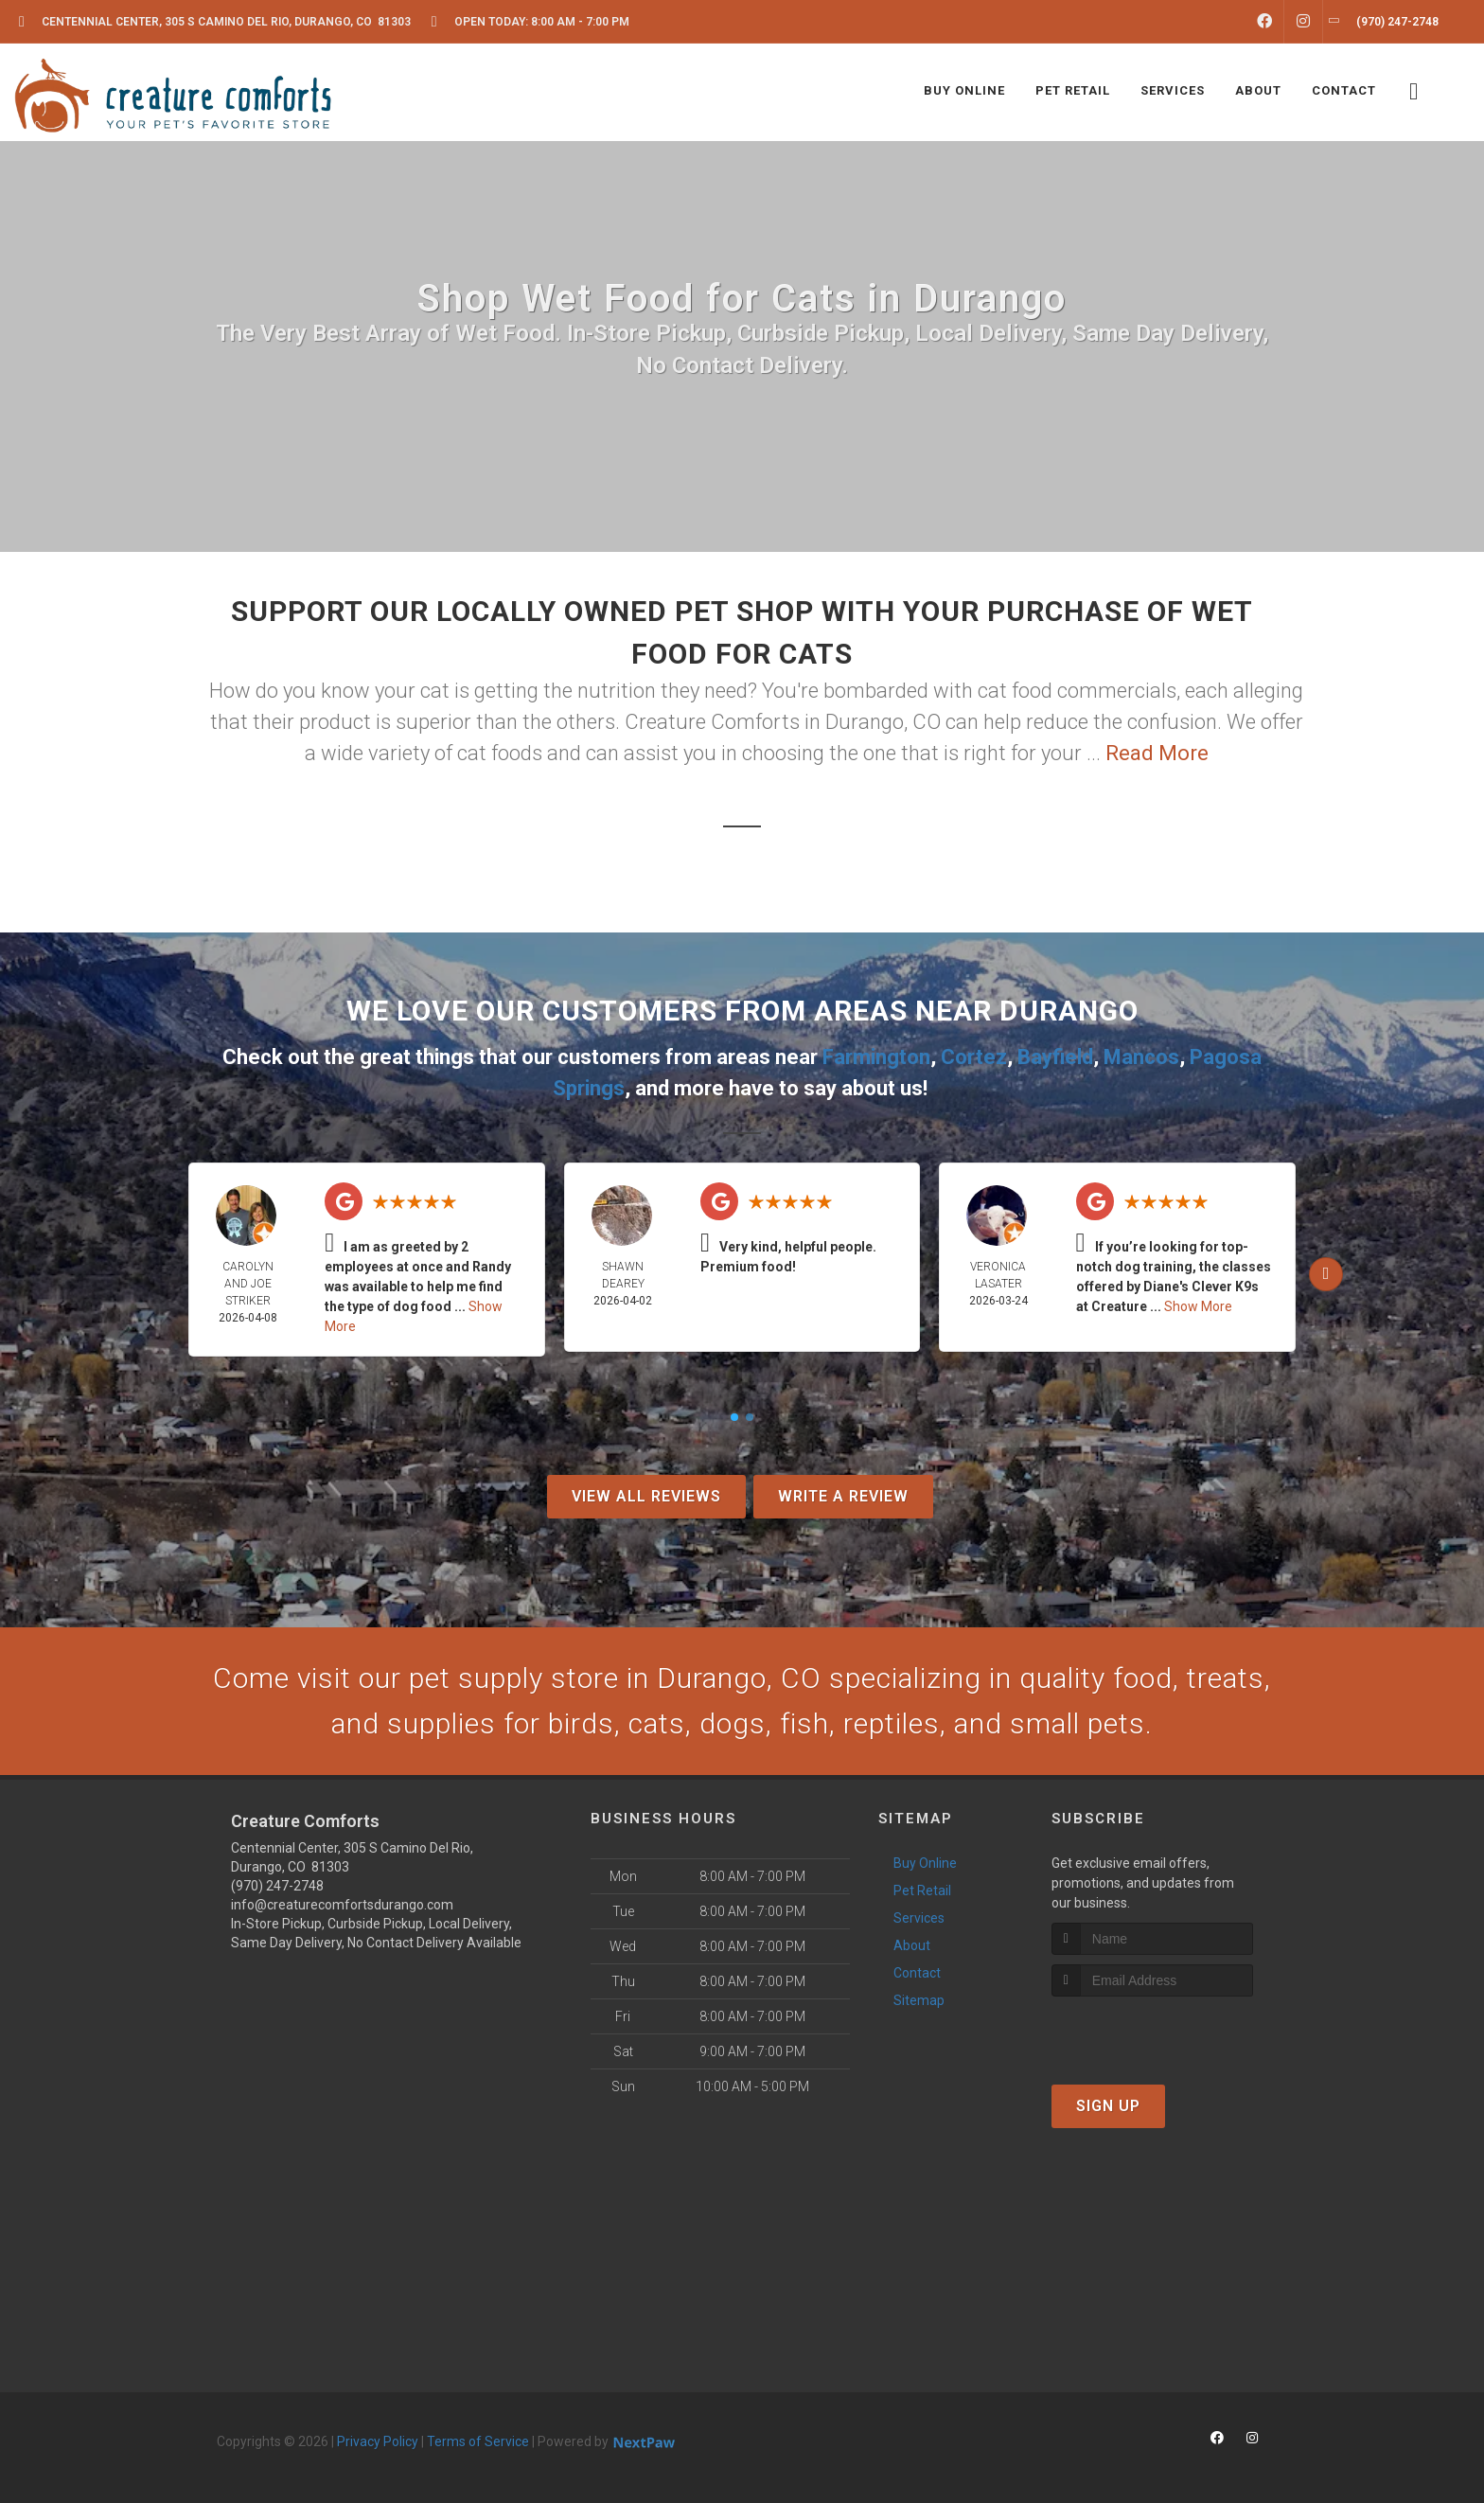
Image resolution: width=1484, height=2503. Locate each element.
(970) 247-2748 (277, 1885)
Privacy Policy (377, 2441)
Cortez (974, 1057)
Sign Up (1108, 2106)
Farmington (876, 1057)
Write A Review (843, 1496)
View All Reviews (646, 1496)
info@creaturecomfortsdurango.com (342, 1904)
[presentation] (1152, 2032)
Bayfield (1055, 1057)
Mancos (1141, 1057)
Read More (1157, 753)
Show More (1198, 1306)
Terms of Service (478, 2441)
